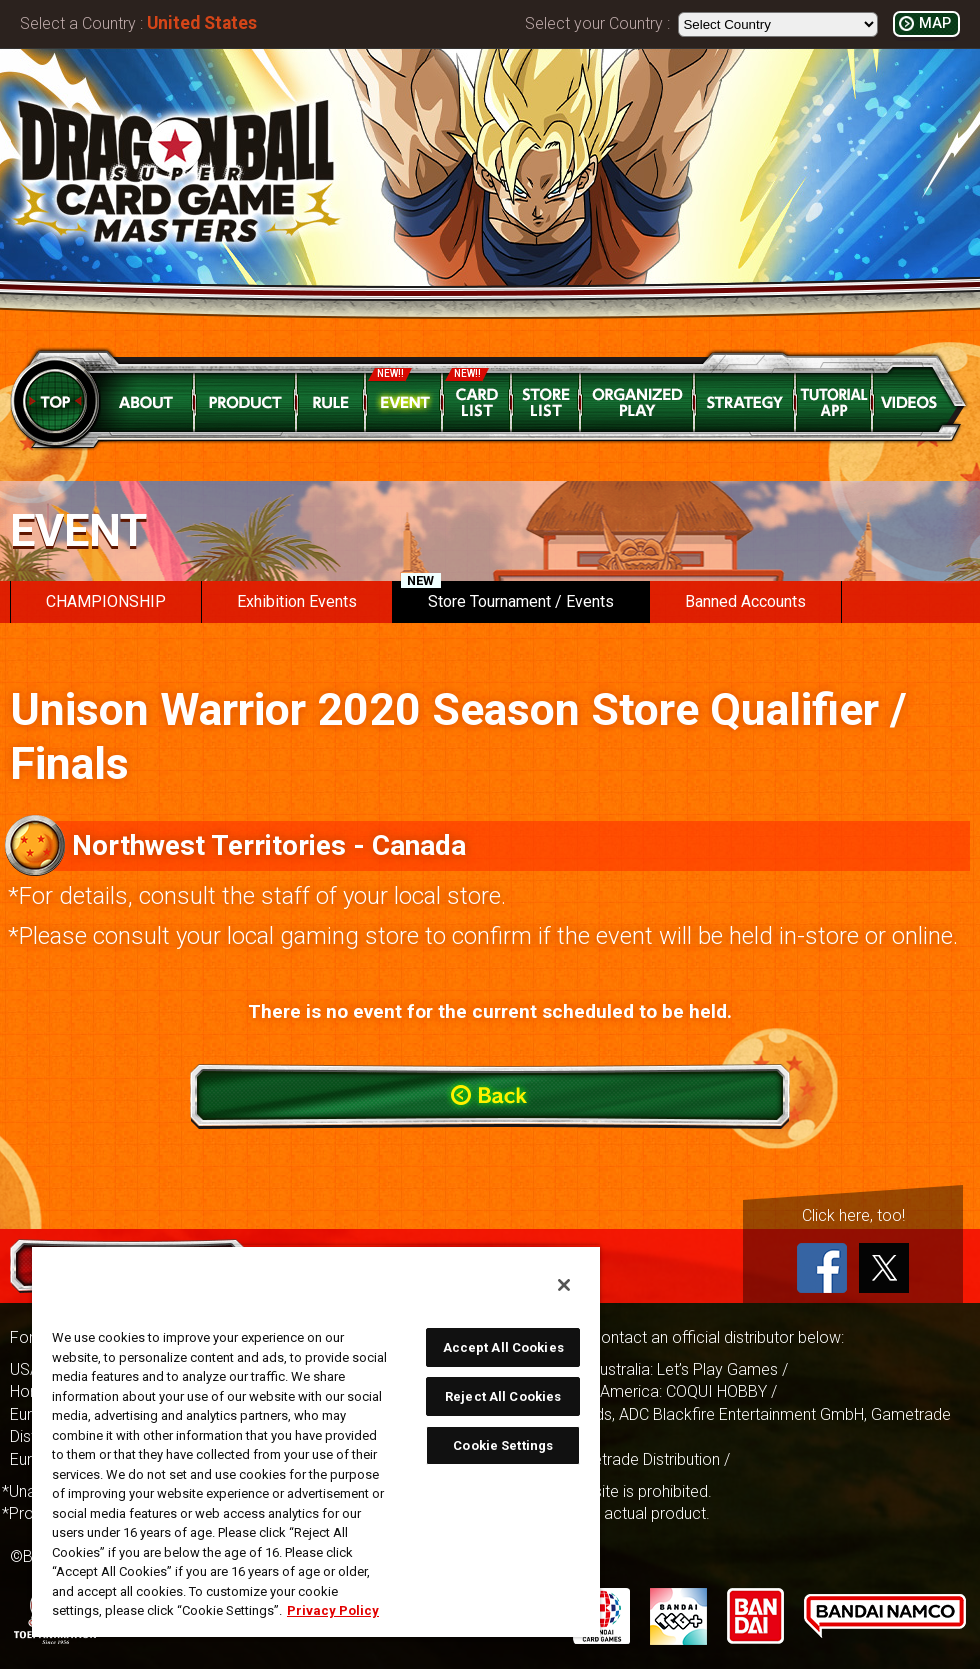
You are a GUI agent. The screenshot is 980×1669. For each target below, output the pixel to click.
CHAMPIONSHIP (106, 601)
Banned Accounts (745, 601)
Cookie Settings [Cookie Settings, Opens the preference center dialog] (503, 1445)
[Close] (564, 1285)
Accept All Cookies (503, 1347)
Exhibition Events (297, 601)
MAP (935, 23)
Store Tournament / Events (507, 596)
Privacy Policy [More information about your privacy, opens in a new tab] (333, 1610)
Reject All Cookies (503, 1396)
